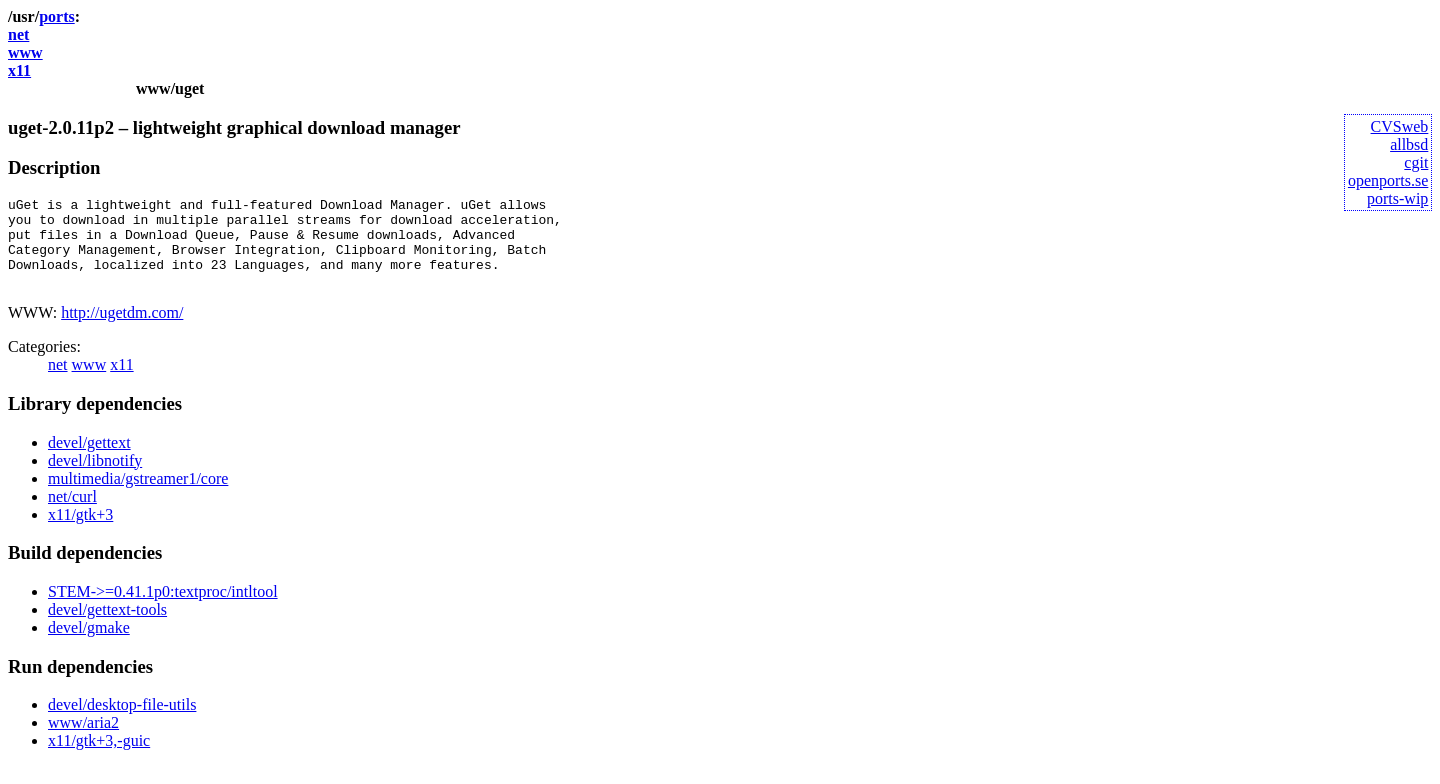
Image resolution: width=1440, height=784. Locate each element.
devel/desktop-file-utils (122, 722)
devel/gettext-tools (107, 627)
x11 (19, 70)
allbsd (1409, 144)
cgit (1416, 162)
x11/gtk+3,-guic (99, 758)
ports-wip (1397, 198)
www (25, 52)
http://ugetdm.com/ (122, 330)
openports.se (1388, 180)
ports (57, 16)
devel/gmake (89, 645)
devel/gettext (89, 460)
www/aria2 (83, 740)
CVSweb (1400, 126)
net (18, 34)
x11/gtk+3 (80, 532)
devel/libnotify (95, 478)
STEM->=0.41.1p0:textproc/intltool (163, 609)
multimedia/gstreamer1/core (138, 496)
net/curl (72, 514)
